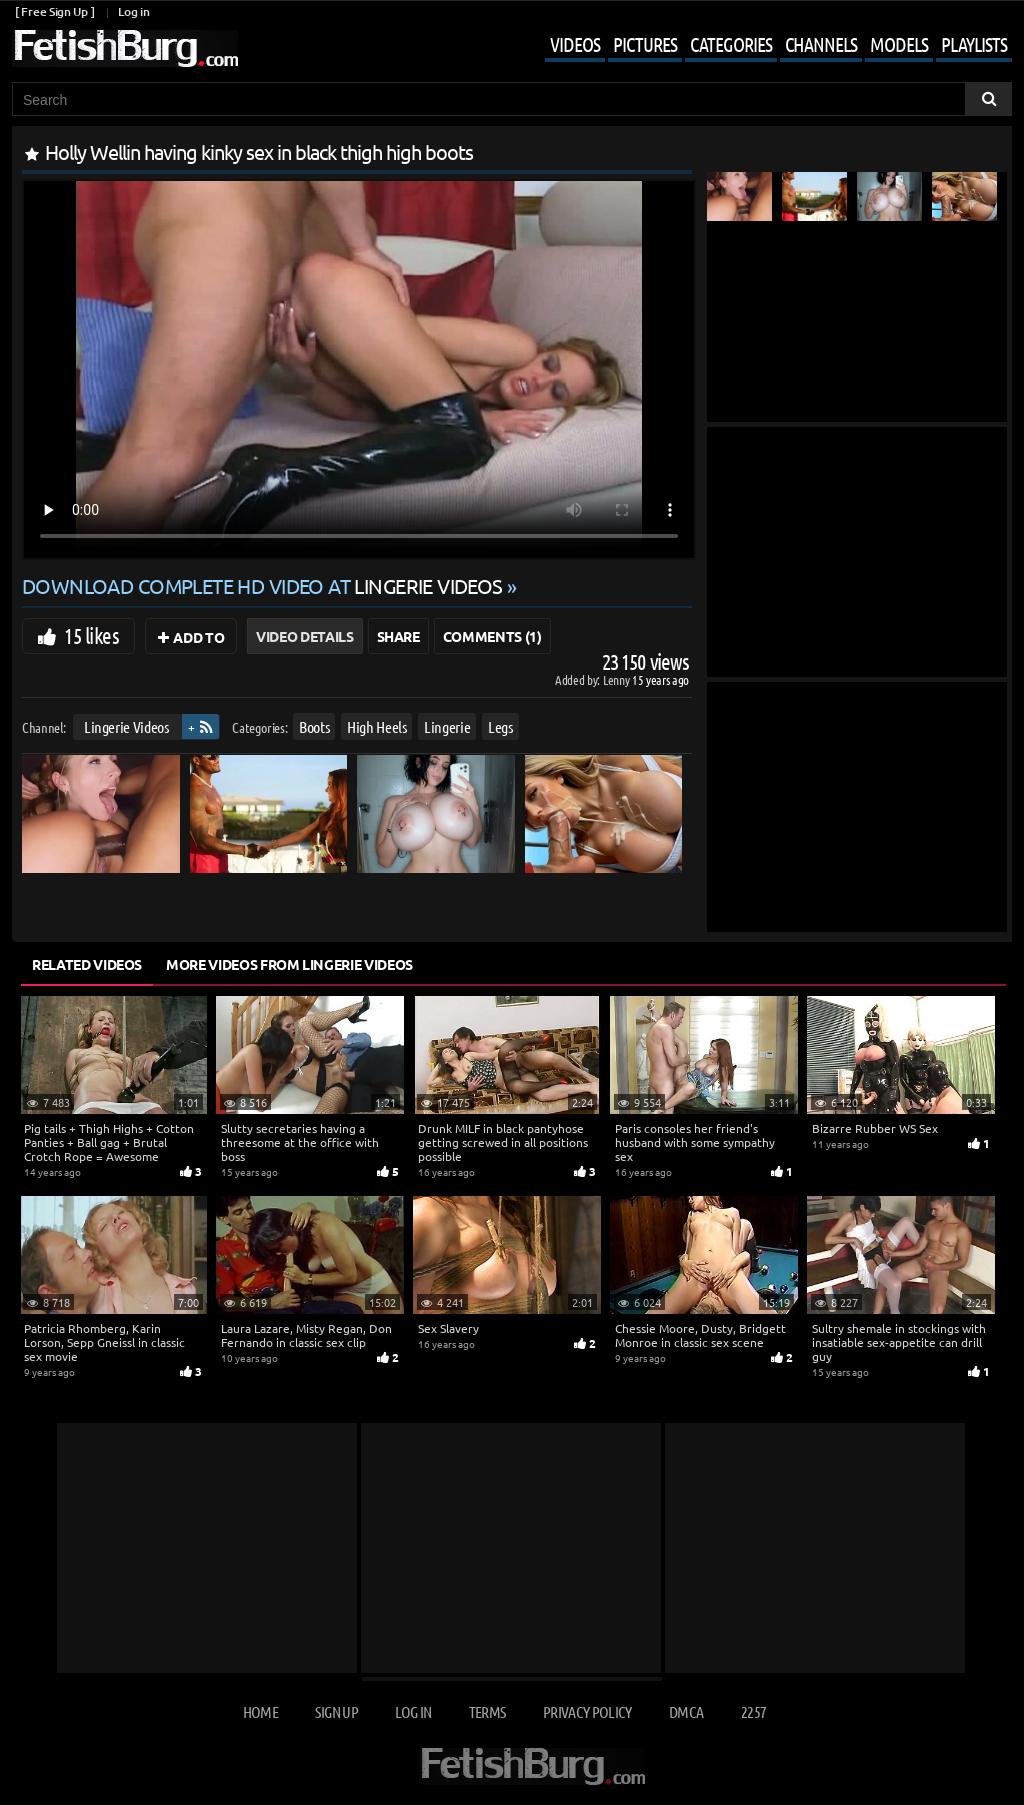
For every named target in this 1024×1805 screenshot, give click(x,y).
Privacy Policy (587, 1711)
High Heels (377, 726)
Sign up (336, 1711)
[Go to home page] (125, 48)
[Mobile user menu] (763, 46)
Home (260, 1711)
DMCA (686, 1711)
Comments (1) (492, 636)
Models (899, 44)
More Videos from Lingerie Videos (289, 964)
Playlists (974, 44)
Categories (731, 44)
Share (398, 636)
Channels (821, 44)
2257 (753, 1711)
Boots (314, 726)
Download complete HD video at (264, 585)
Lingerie (447, 726)
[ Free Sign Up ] (54, 11)
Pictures (645, 44)
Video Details (304, 636)
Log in (133, 11)
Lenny (617, 679)
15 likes (91, 635)
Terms (487, 1711)
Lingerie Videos (126, 726)
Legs (500, 726)
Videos (575, 44)
